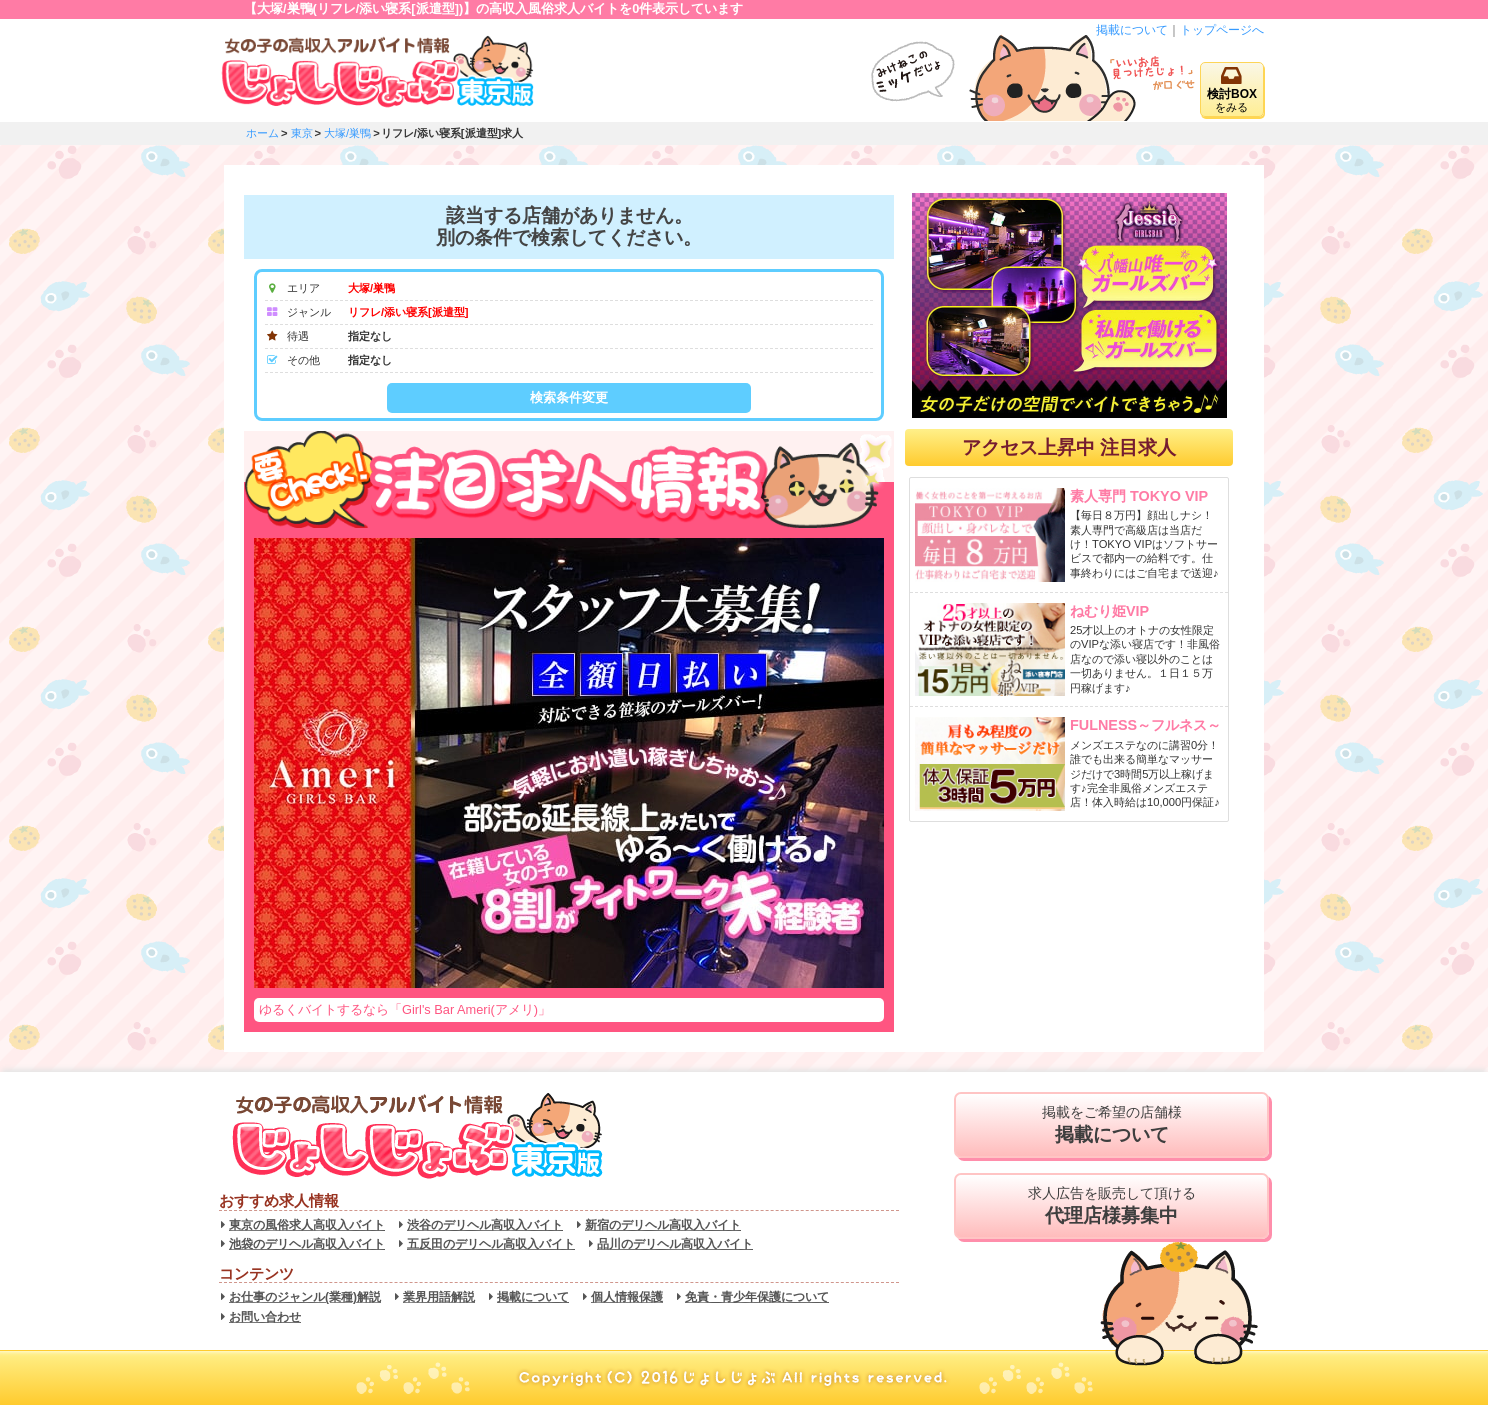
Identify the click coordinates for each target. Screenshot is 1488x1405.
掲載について (1132, 30)
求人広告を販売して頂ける (1111, 1206)
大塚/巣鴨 (347, 133)
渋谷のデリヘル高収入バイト (485, 1225)
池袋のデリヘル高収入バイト (307, 1244)
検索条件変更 (569, 397)
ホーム (262, 133)
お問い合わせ (265, 1317)
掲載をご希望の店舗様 (1111, 1125)
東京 (302, 133)
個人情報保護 (627, 1297)
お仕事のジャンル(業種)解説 (305, 1297)
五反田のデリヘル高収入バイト (491, 1244)
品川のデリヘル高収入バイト (675, 1244)
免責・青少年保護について (757, 1297)
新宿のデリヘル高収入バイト (663, 1225)
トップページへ (1222, 30)
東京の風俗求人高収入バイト (307, 1225)
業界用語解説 (439, 1297)
